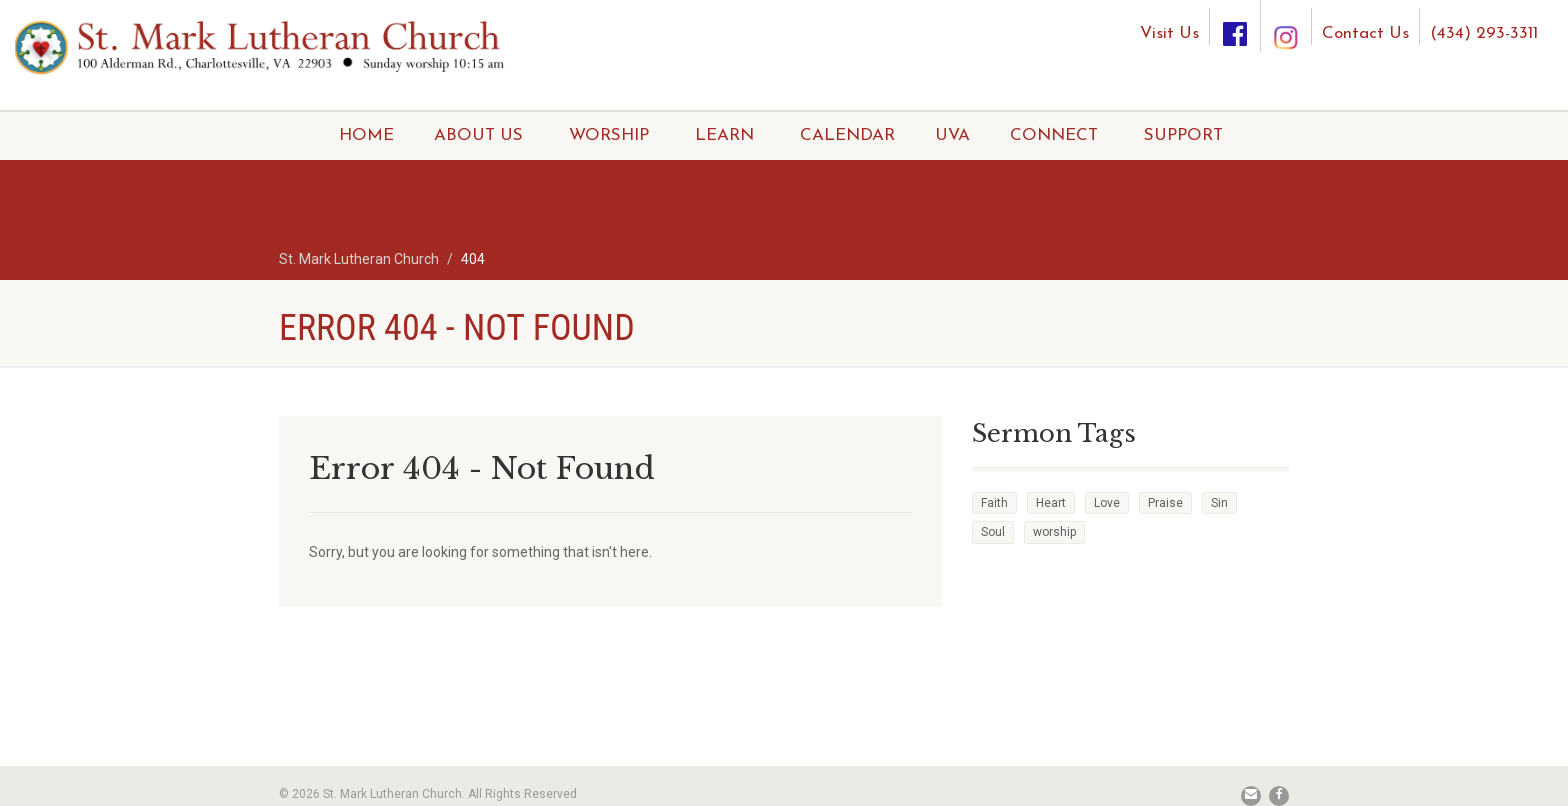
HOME (366, 135)
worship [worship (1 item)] (1054, 532)
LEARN (724, 135)
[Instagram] (1286, 18)
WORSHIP (609, 135)
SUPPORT (1183, 135)
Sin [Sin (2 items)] (1219, 503)
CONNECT (1054, 135)
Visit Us (1169, 33)
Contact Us (1365, 33)
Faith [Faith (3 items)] (994, 503)
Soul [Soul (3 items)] (993, 532)
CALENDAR (847, 135)
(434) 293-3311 (1484, 33)
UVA (952, 135)
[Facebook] (1235, 26)
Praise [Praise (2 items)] (1165, 503)
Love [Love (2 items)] (1107, 503)
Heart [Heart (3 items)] (1051, 503)
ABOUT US (478, 135)
